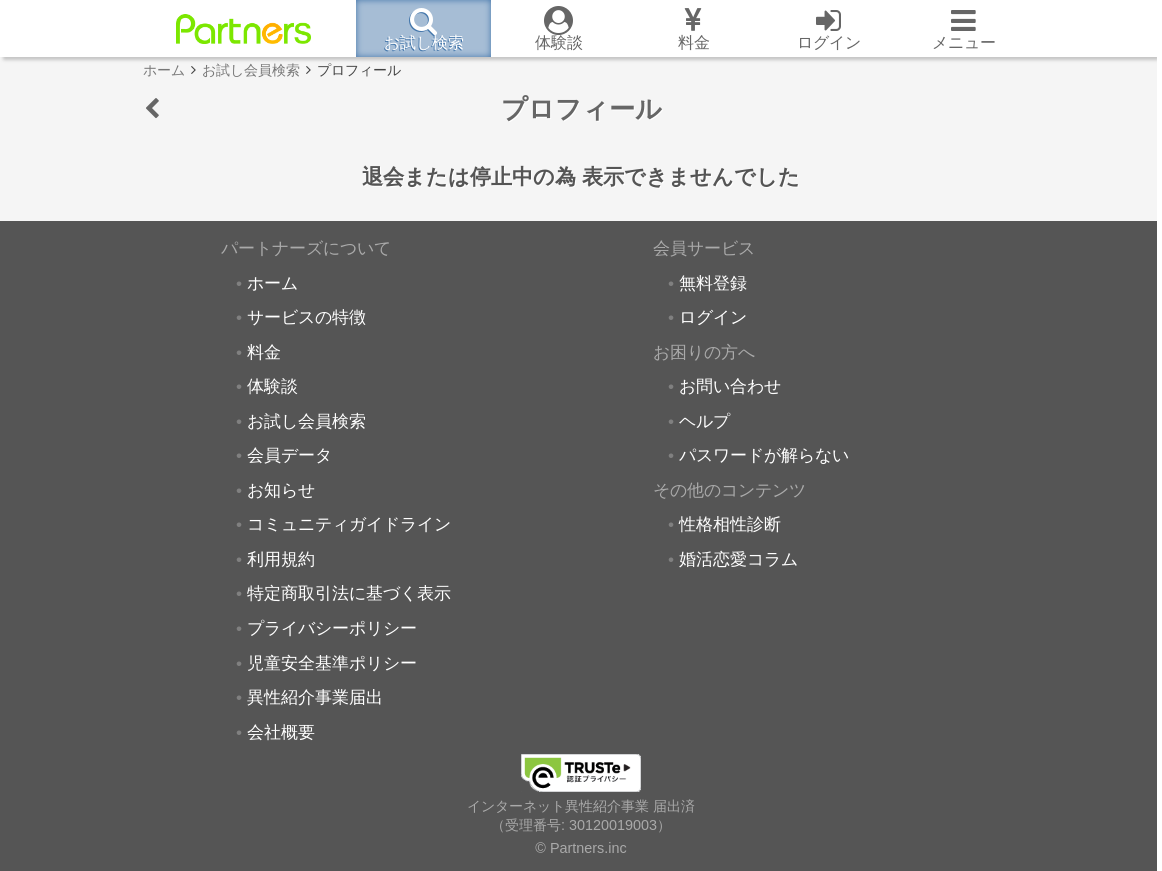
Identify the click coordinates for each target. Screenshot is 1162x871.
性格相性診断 (730, 524)
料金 (264, 352)
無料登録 (713, 283)
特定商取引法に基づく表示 (349, 593)
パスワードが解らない (764, 455)
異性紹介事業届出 (315, 697)
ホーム (272, 283)
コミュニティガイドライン (349, 524)
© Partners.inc (580, 848)
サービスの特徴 (306, 317)
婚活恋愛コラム (738, 559)
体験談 (272, 386)
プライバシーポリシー (332, 628)
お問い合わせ (730, 386)
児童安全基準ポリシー (332, 663)
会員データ (289, 455)
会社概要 (281, 732)
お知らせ (281, 490)
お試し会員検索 (306, 421)
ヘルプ (704, 421)
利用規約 (281, 559)
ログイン (713, 317)
